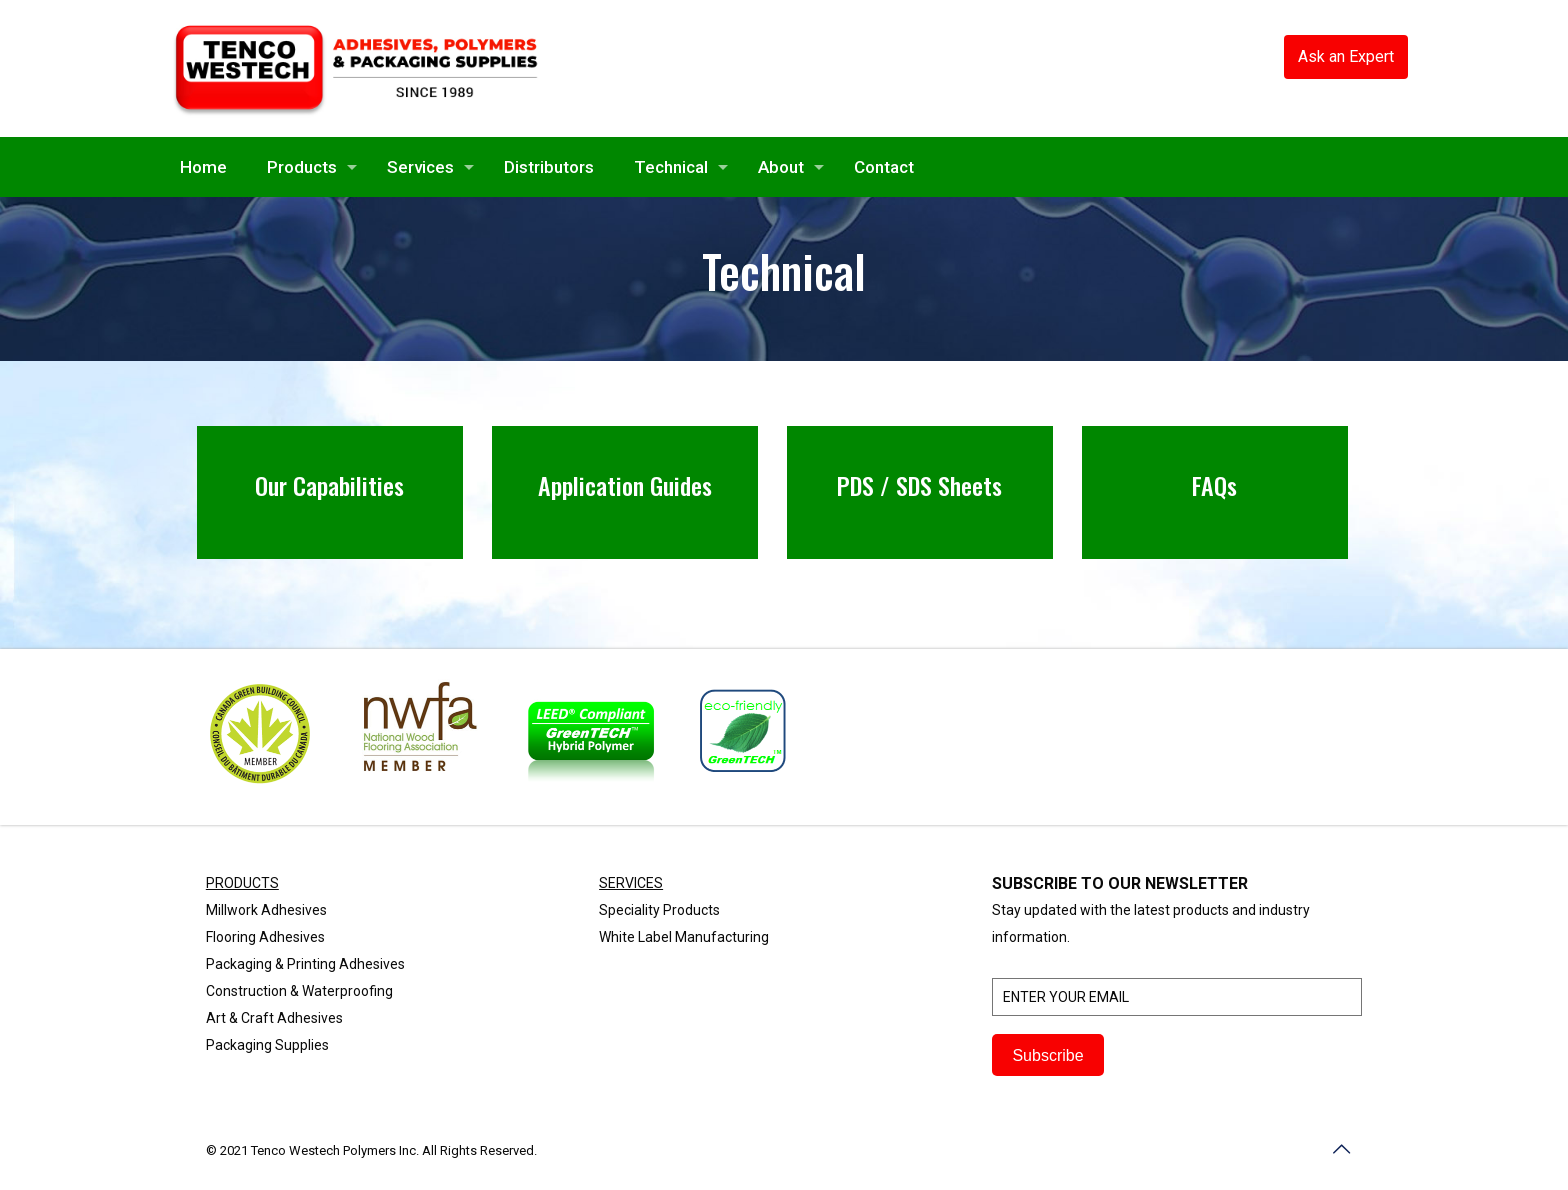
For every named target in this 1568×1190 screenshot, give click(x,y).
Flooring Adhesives (265, 937)
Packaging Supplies (267, 1045)
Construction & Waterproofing (299, 991)
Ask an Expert (1346, 56)
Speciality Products (659, 910)
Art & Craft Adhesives (274, 1018)
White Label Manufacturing (684, 937)
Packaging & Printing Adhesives (305, 964)
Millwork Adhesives (266, 910)
